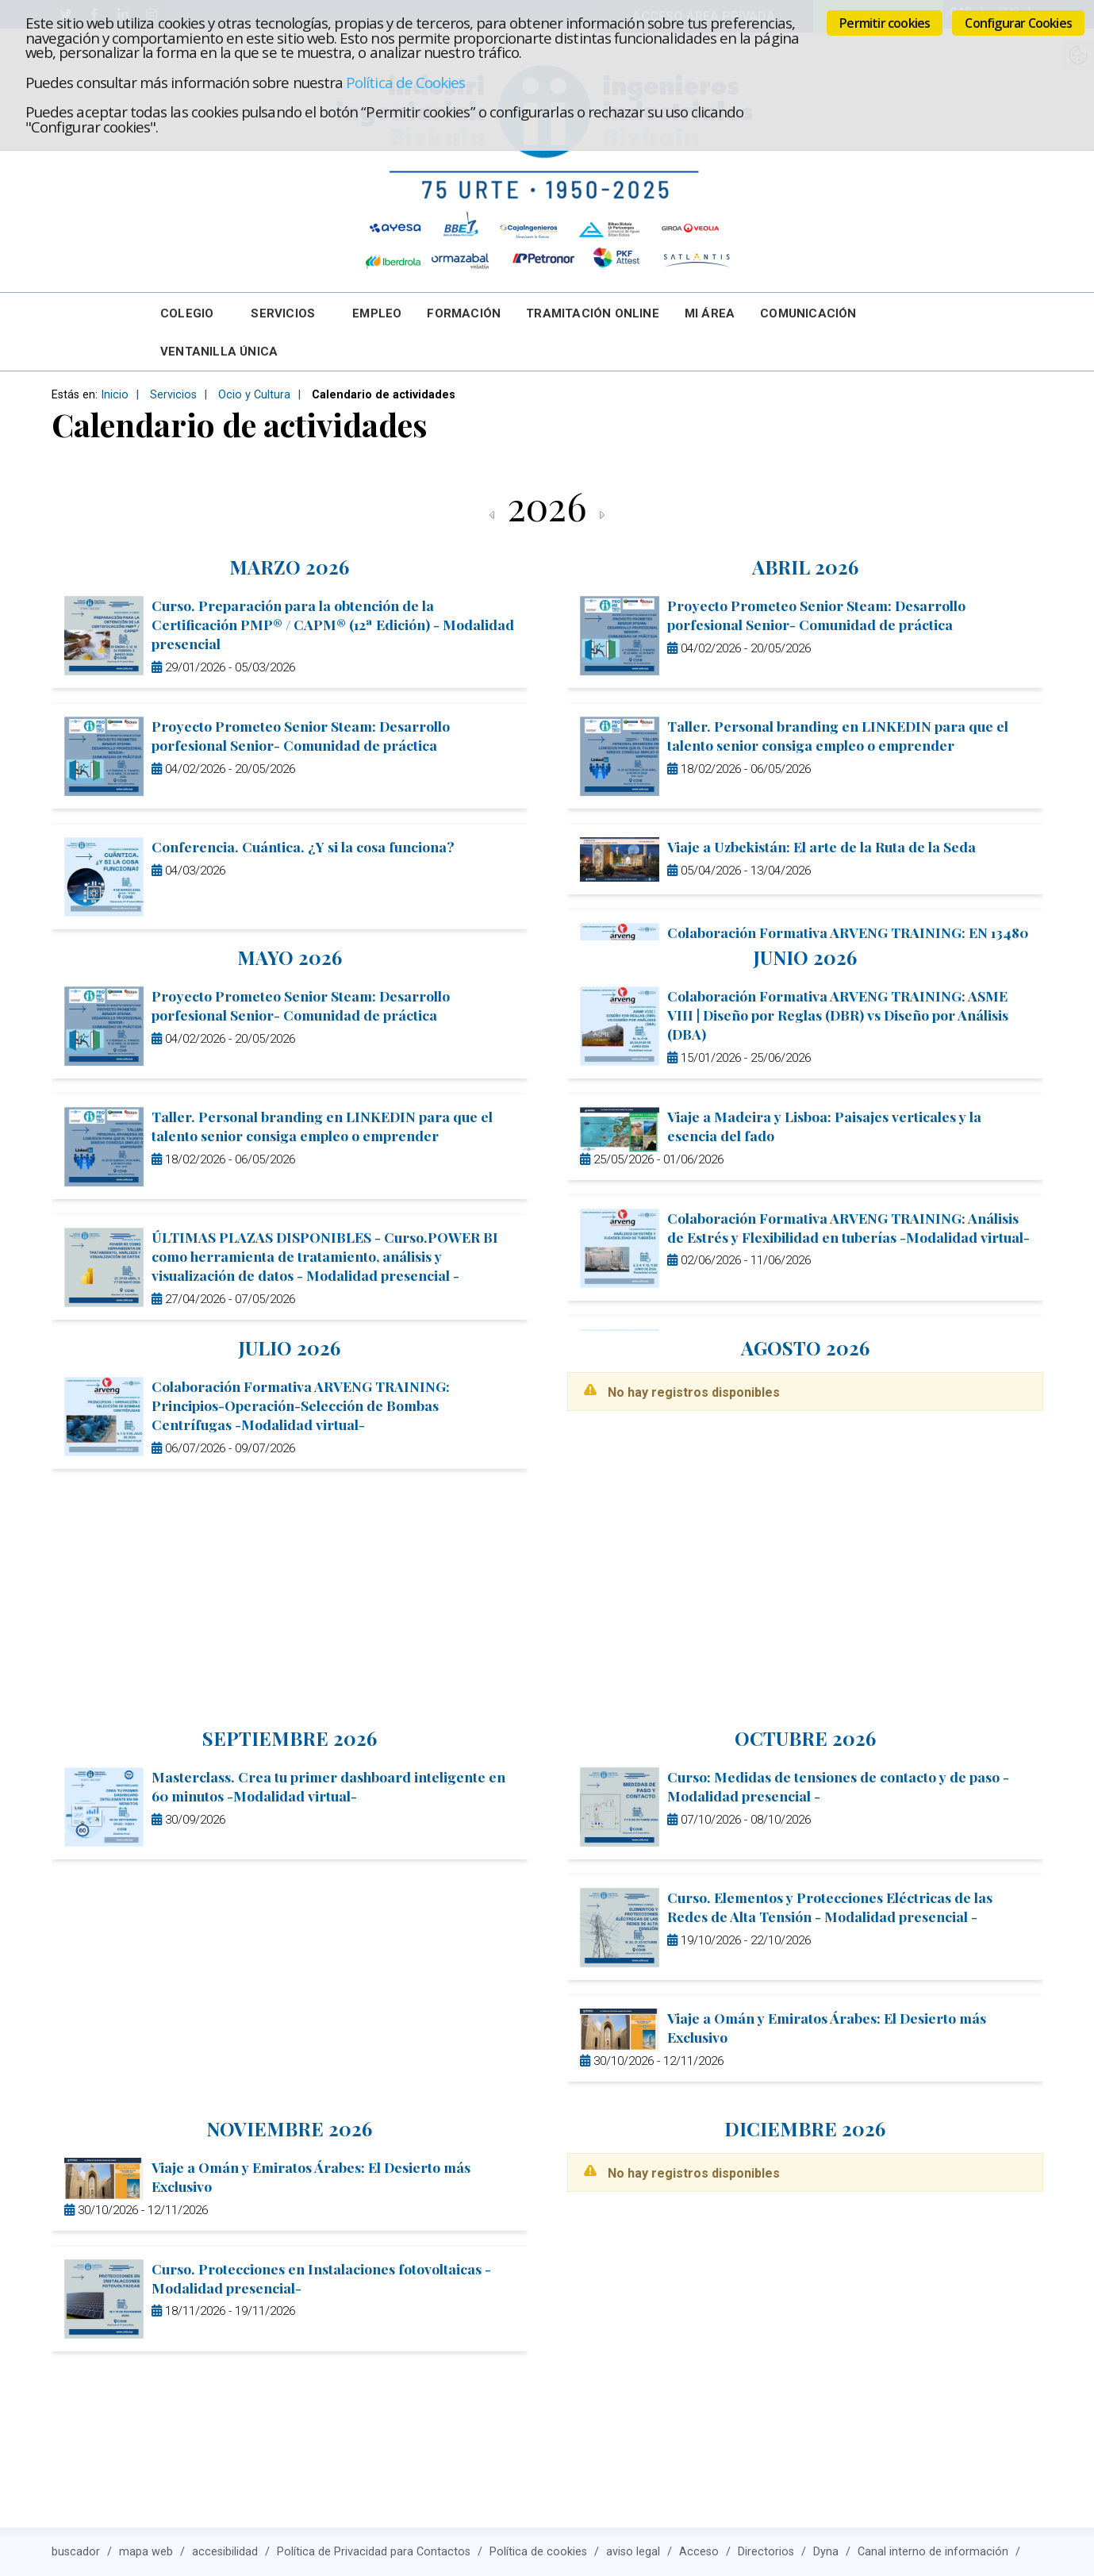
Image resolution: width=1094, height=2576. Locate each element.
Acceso (699, 2552)
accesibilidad (225, 2552)
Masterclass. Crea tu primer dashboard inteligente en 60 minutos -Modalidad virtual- (328, 1786)
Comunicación (808, 313)
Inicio (115, 395)
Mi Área (710, 313)
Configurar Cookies (1018, 23)
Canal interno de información (933, 2552)
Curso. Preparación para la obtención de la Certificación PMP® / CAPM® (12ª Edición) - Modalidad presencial (333, 624)
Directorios (766, 2552)
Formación (464, 313)
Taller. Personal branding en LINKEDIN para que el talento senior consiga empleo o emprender (837, 735)
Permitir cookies (884, 23)
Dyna (826, 2552)
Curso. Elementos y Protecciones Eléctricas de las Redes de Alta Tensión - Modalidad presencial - (829, 1906)
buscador (76, 2552)
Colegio (186, 313)
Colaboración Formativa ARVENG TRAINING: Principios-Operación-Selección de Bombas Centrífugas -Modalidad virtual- (301, 1405)
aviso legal (633, 2552)
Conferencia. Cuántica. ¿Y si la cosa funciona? (303, 846)
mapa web (146, 2552)
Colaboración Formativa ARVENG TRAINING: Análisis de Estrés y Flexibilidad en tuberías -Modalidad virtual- (848, 1227)
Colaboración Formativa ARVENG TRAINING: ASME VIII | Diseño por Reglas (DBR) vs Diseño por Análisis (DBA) (837, 1014)
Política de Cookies (405, 82)
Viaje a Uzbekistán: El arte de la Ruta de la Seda (821, 846)
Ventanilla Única (219, 351)
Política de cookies (538, 2552)
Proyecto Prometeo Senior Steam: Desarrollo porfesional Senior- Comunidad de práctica (301, 735)
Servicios (283, 313)
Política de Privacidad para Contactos (373, 2552)
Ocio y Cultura (254, 395)
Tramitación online (592, 313)
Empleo (376, 313)
